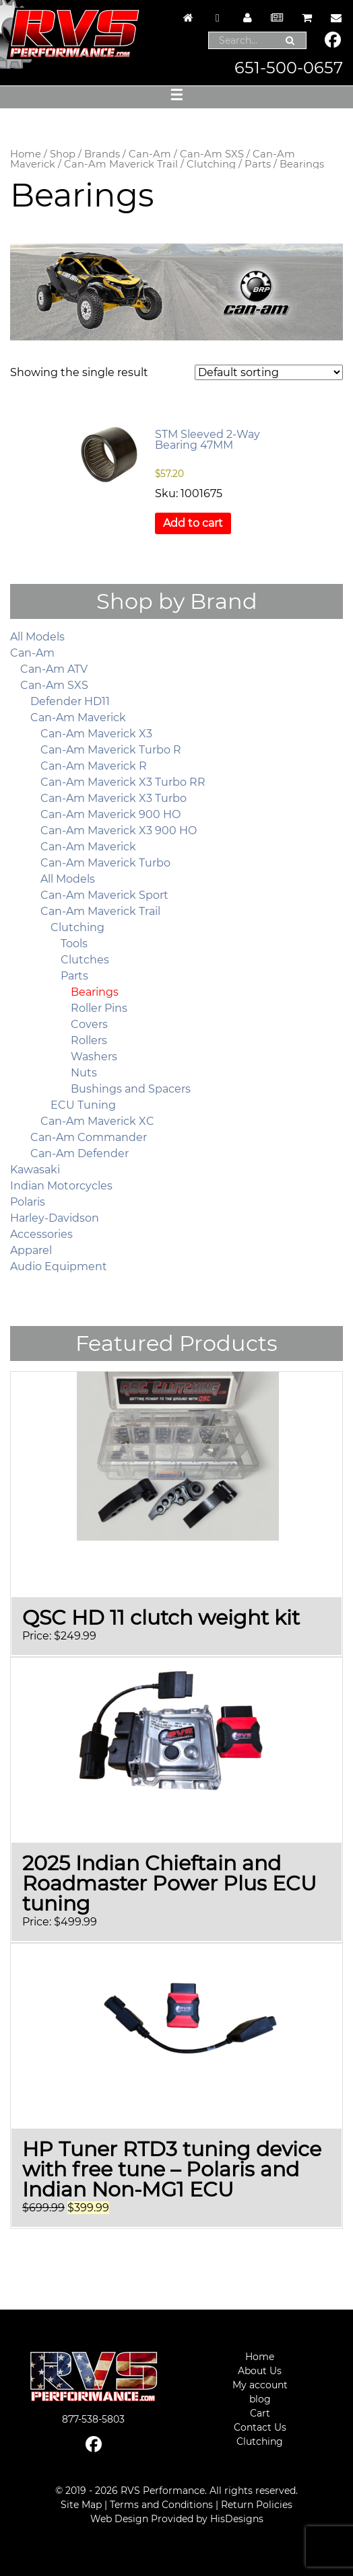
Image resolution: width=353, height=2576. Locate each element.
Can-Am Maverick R (93, 766)
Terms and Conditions (161, 2505)
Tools (74, 943)
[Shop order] (269, 372)
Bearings (95, 992)
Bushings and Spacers (131, 1088)
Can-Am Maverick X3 (96, 733)
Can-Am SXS (212, 154)
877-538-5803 (93, 2419)
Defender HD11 (70, 701)
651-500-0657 (288, 67)
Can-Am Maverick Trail (121, 164)
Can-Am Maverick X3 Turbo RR (122, 782)
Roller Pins (99, 1008)
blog (260, 2399)
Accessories (41, 1234)
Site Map (81, 2505)
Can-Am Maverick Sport (104, 895)
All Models (37, 636)
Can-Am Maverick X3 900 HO (118, 830)
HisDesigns (236, 2519)
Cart (260, 2413)
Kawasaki (35, 1169)
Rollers (89, 1040)
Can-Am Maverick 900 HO (110, 814)
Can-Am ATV (54, 669)
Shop (62, 154)
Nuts (84, 1072)
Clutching (211, 164)
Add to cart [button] (193, 523)
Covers (89, 1024)
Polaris (27, 1201)
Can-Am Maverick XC (97, 1121)
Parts (258, 164)
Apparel (31, 1250)
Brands (102, 154)
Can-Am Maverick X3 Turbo (113, 798)
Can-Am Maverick (78, 717)
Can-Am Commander (88, 1137)
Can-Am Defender (79, 1153)
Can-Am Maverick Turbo (105, 862)
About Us (260, 2371)
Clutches (85, 959)
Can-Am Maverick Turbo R (110, 749)
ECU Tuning (83, 1105)
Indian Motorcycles (61, 1185)
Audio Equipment (58, 1266)
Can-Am (150, 154)
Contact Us (260, 2427)
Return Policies (256, 2505)
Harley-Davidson (54, 1218)
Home (25, 154)
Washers (94, 1056)
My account (260, 2385)
